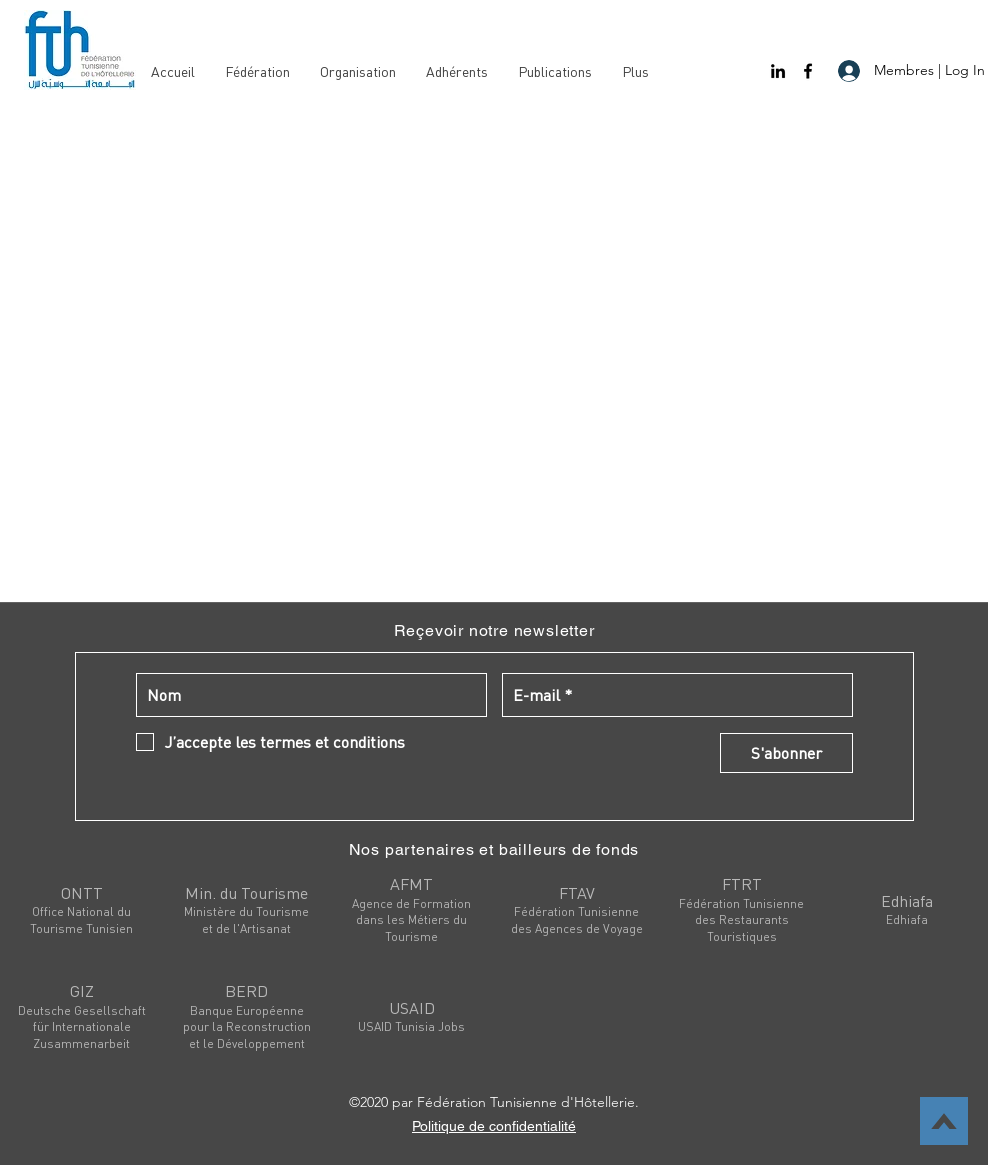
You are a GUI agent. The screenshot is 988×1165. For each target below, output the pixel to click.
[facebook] (808, 71)
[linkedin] (778, 71)
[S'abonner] (786, 753)
